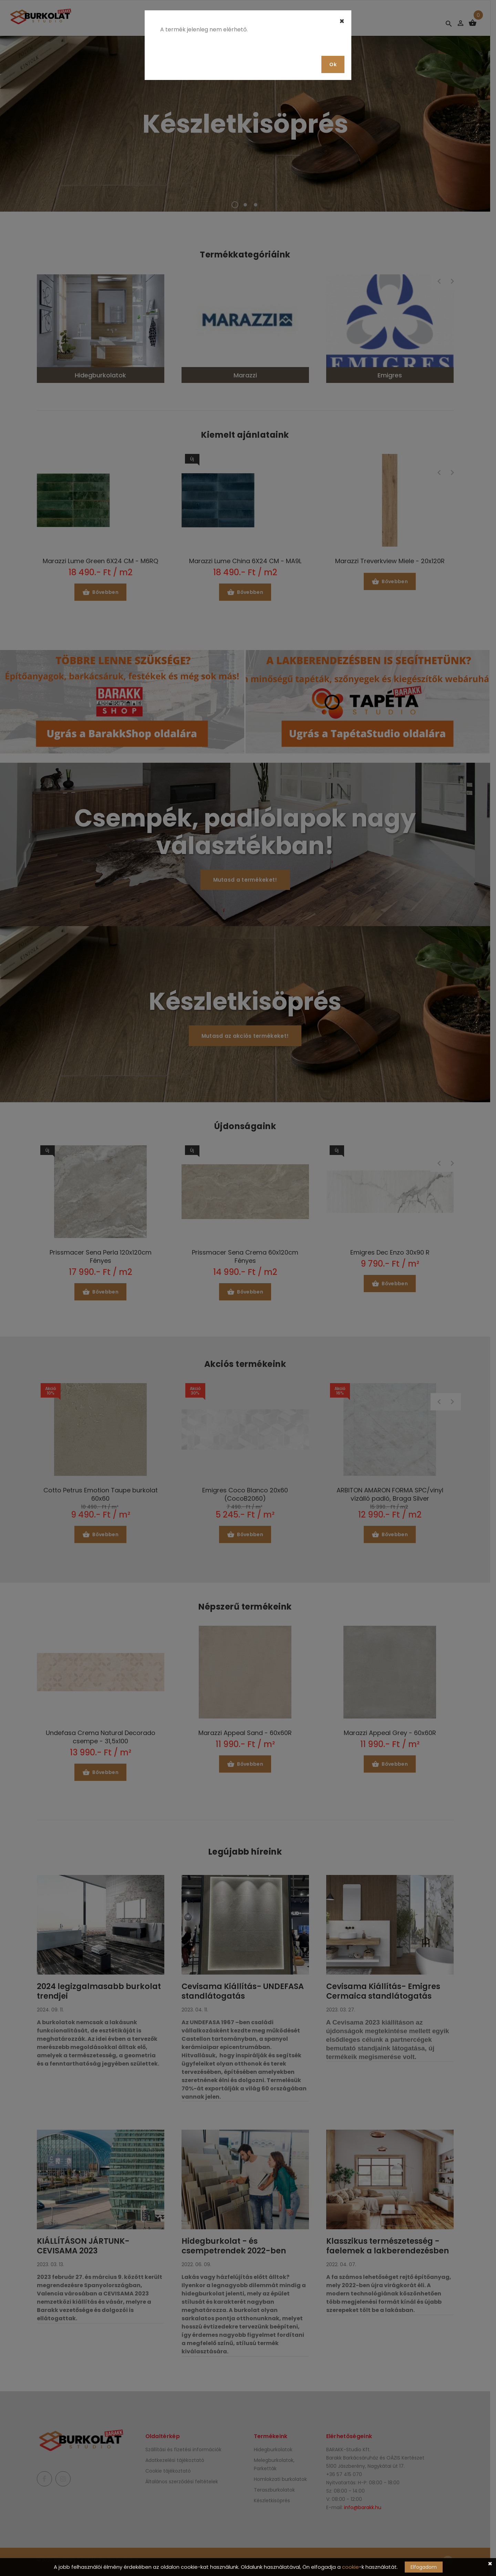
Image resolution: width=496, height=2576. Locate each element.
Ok (333, 64)
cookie (350, 2566)
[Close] (341, 21)
